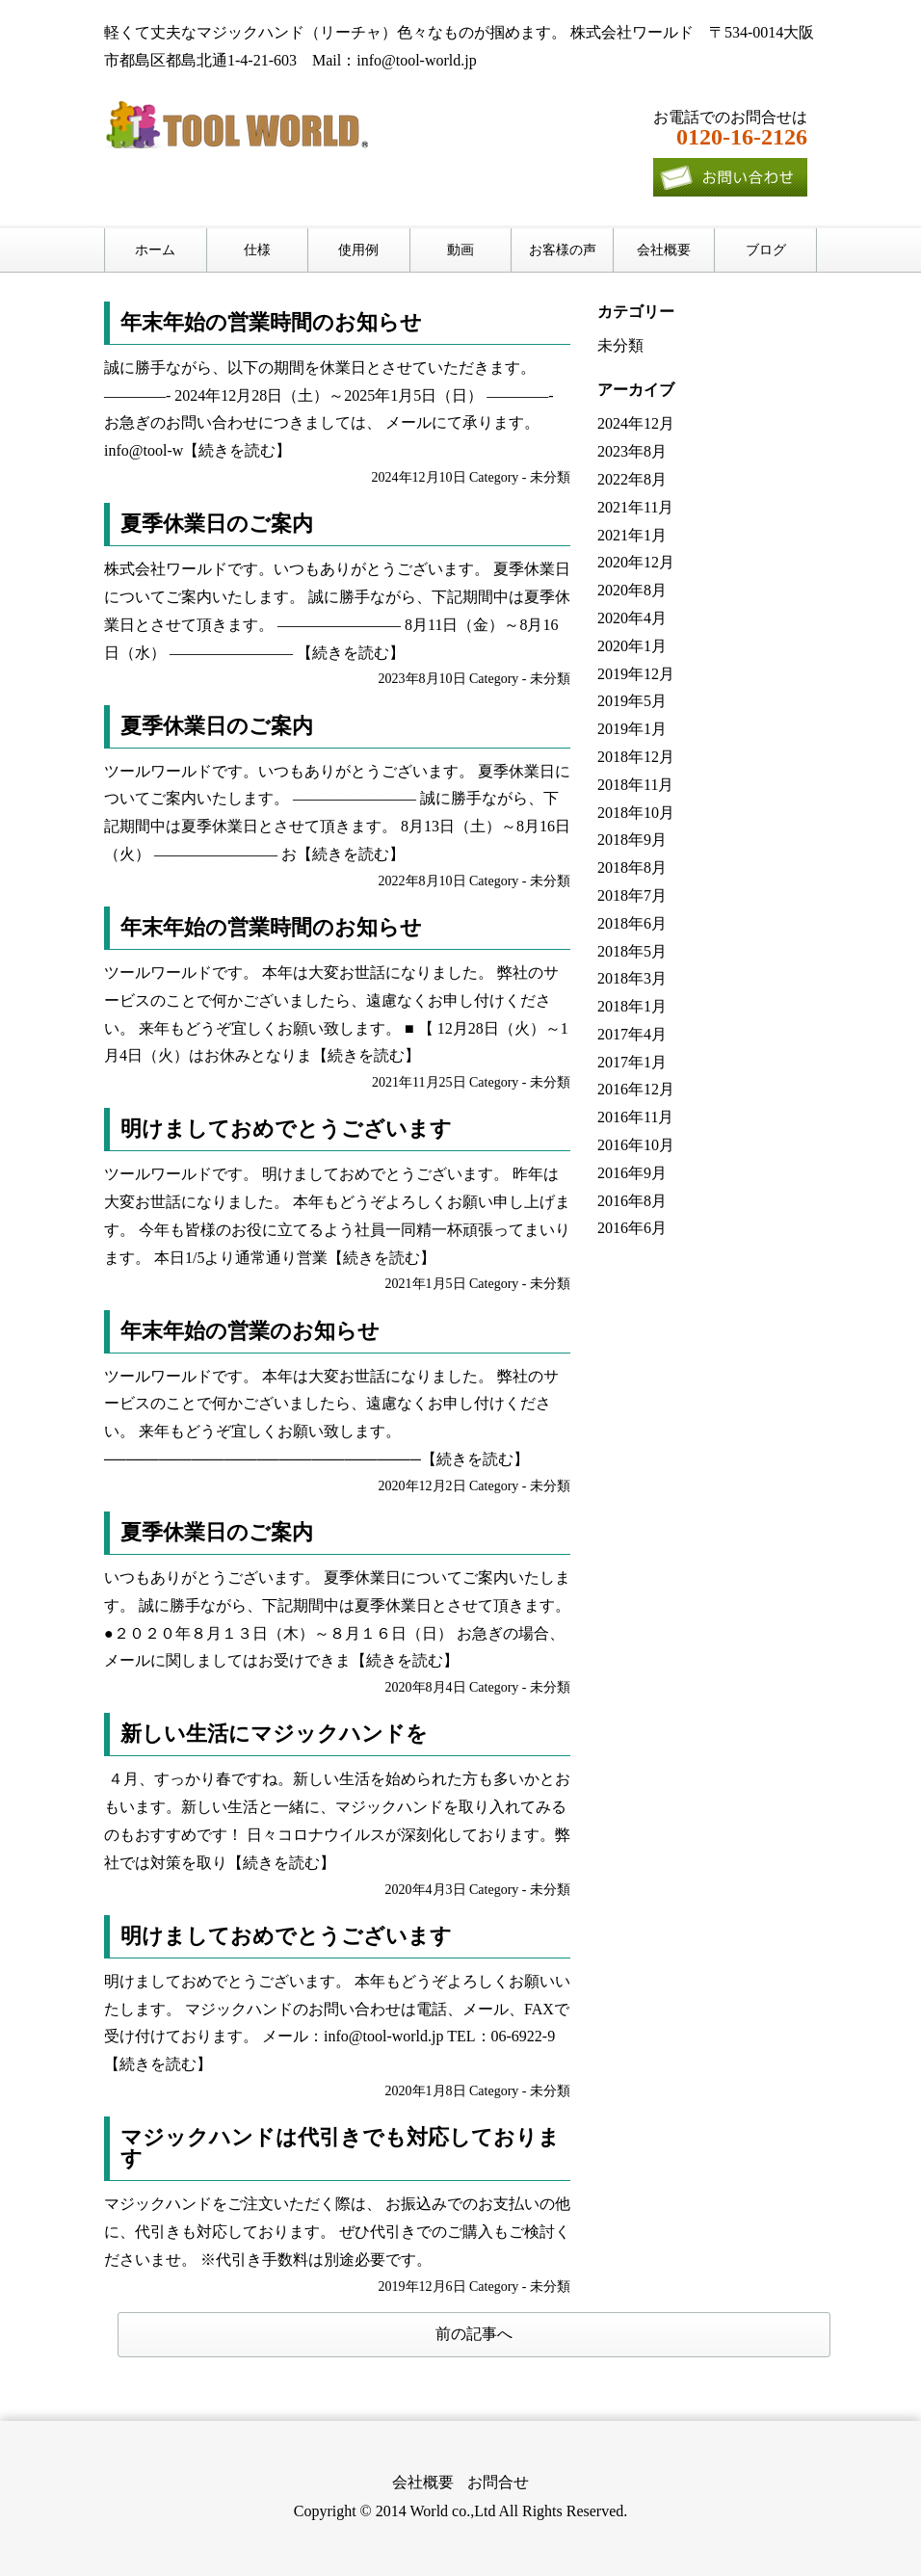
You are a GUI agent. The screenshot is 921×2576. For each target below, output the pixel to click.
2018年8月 (632, 867)
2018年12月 (635, 757)
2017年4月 (632, 1034)
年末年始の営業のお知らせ (250, 1331)
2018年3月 (632, 978)
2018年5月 (632, 951)
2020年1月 (632, 646)
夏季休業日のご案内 (216, 524)
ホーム (155, 250)
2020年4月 (632, 618)
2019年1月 (632, 729)
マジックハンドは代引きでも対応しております (340, 2147)
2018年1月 (632, 1006)
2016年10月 (635, 1145)
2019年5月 (632, 701)
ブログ (766, 250)
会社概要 (664, 250)
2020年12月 (635, 562)
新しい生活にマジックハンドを (274, 1734)
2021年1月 (632, 535)
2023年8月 (632, 451)
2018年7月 (632, 895)
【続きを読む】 (237, 450)
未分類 (550, 477)
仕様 (257, 250)
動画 (460, 250)
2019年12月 (635, 674)
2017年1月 (632, 1062)
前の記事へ (474, 2334)
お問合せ (498, 2482)
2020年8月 (632, 590)
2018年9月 (632, 839)
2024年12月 (635, 423)
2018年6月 (632, 923)
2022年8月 (632, 479)
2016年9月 (632, 1173)
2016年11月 (635, 1117)
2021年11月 (635, 507)
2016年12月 (635, 1089)
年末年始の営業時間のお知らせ (271, 322)
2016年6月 (632, 1228)
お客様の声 (562, 250)
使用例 (358, 250)
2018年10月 (635, 812)
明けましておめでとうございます (286, 1129)
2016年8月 (632, 1201)
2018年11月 (635, 784)
